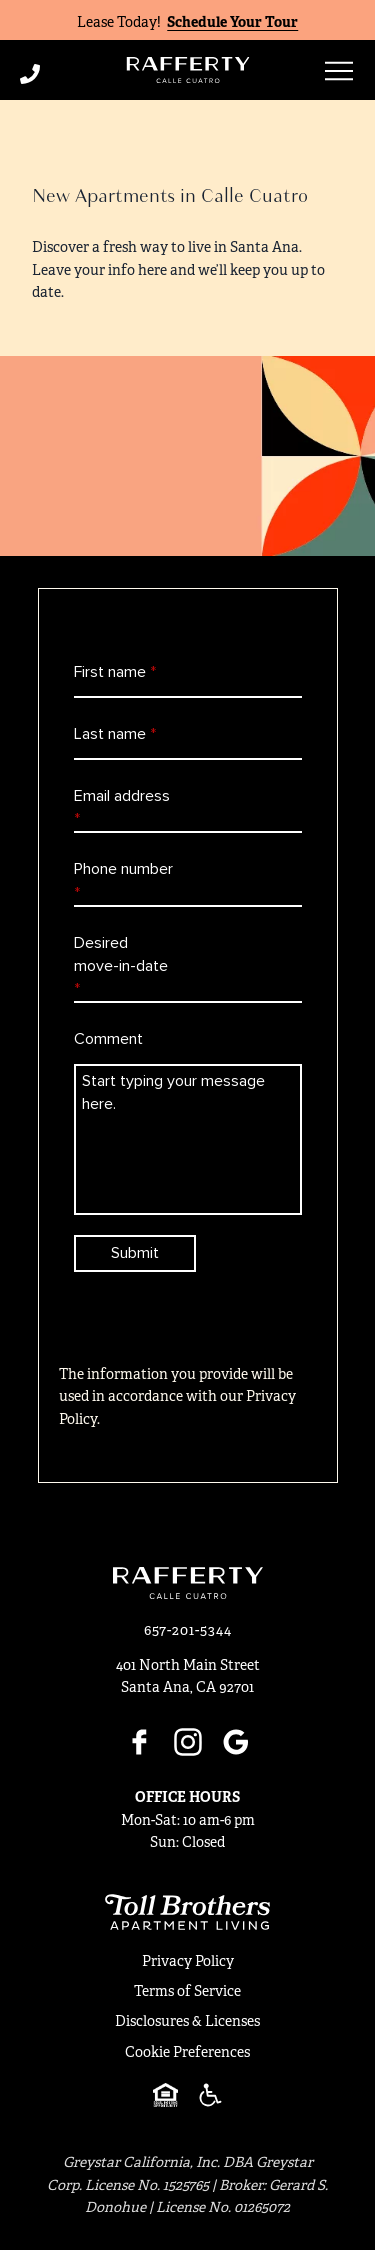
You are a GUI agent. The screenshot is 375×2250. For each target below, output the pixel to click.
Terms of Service (187, 1991)
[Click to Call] (64, 74)
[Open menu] (339, 71)
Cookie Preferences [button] (187, 2052)
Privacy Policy (188, 1961)
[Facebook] (140, 1742)
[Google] (236, 1742)
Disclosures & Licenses (187, 2021)
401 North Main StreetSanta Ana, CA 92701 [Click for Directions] (188, 1676)
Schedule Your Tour (232, 22)
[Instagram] (188, 1742)
